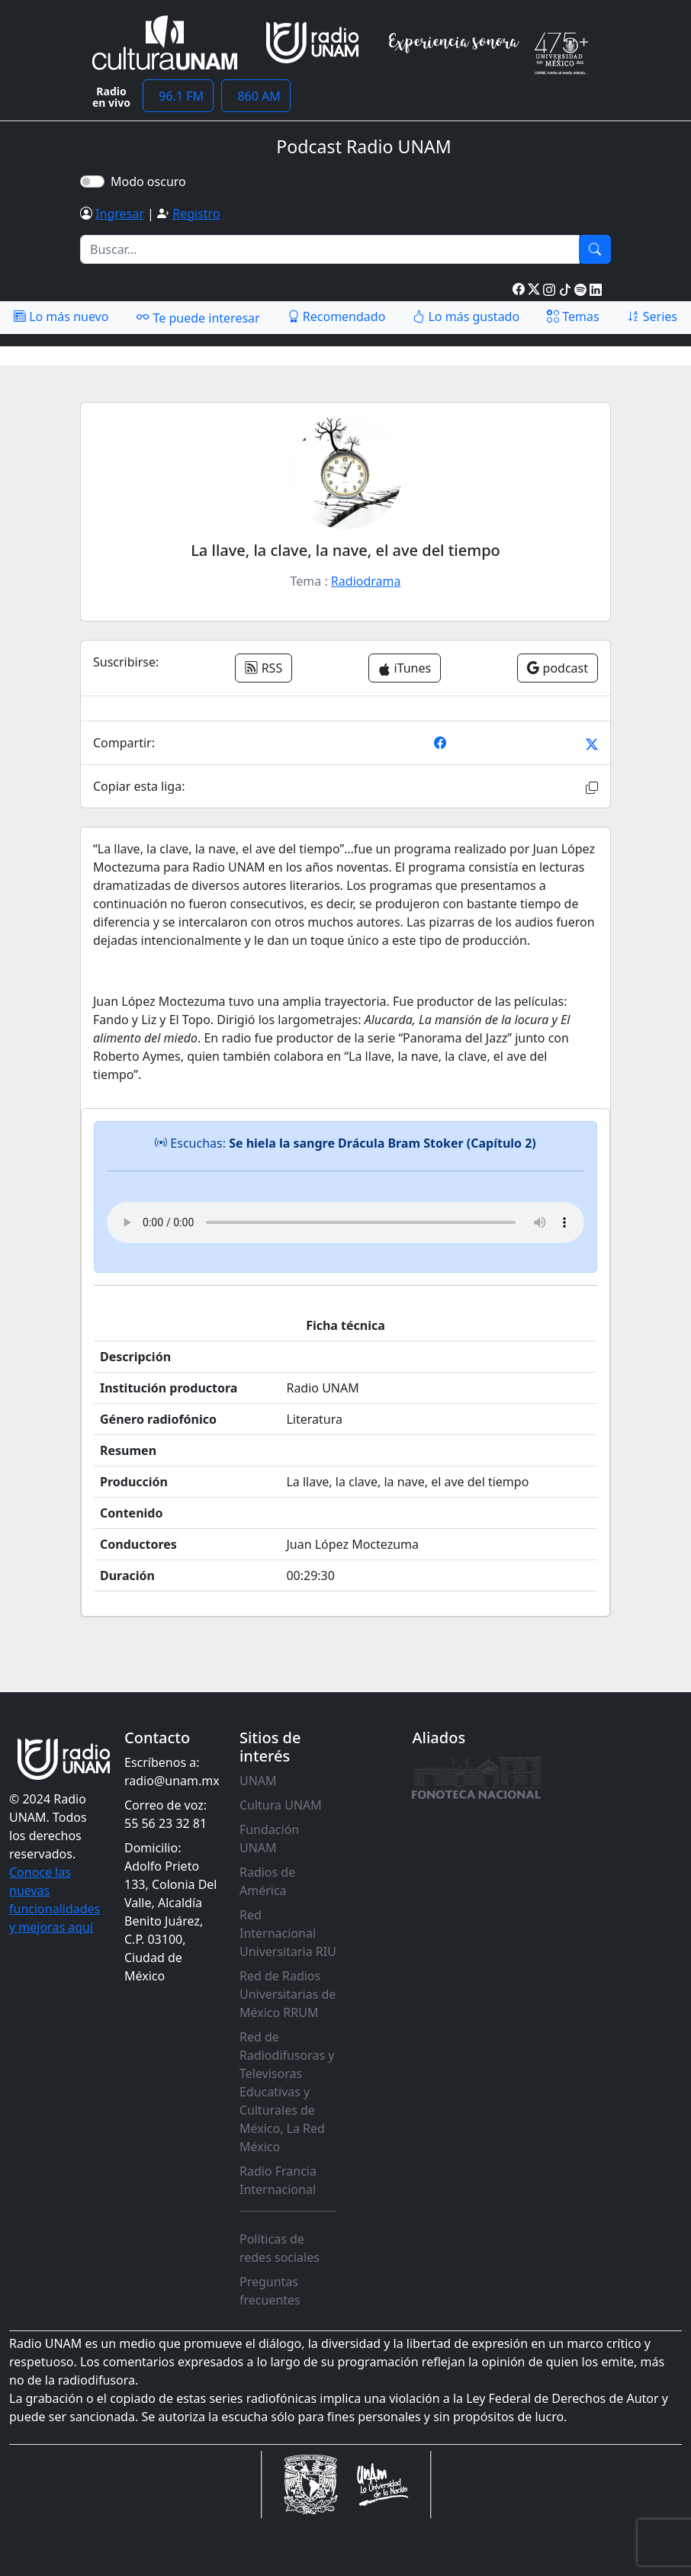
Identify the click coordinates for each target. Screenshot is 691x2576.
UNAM (258, 1780)
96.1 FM (178, 96)
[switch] (92, 181)
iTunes (404, 668)
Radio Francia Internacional (278, 2180)
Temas (573, 316)
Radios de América (267, 1881)
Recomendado (337, 316)
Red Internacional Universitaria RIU (287, 1933)
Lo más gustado (466, 316)
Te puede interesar (197, 317)
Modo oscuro (151, 181)
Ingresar (119, 213)
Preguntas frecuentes (270, 2290)
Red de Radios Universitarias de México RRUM (287, 1994)
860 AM (256, 96)
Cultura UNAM (280, 1805)
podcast (557, 668)
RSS (263, 668)
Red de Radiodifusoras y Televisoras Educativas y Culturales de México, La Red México (287, 2091)
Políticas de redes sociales (279, 2248)
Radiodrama (366, 581)
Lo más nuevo (61, 316)
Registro (196, 213)
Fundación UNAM (269, 1838)
